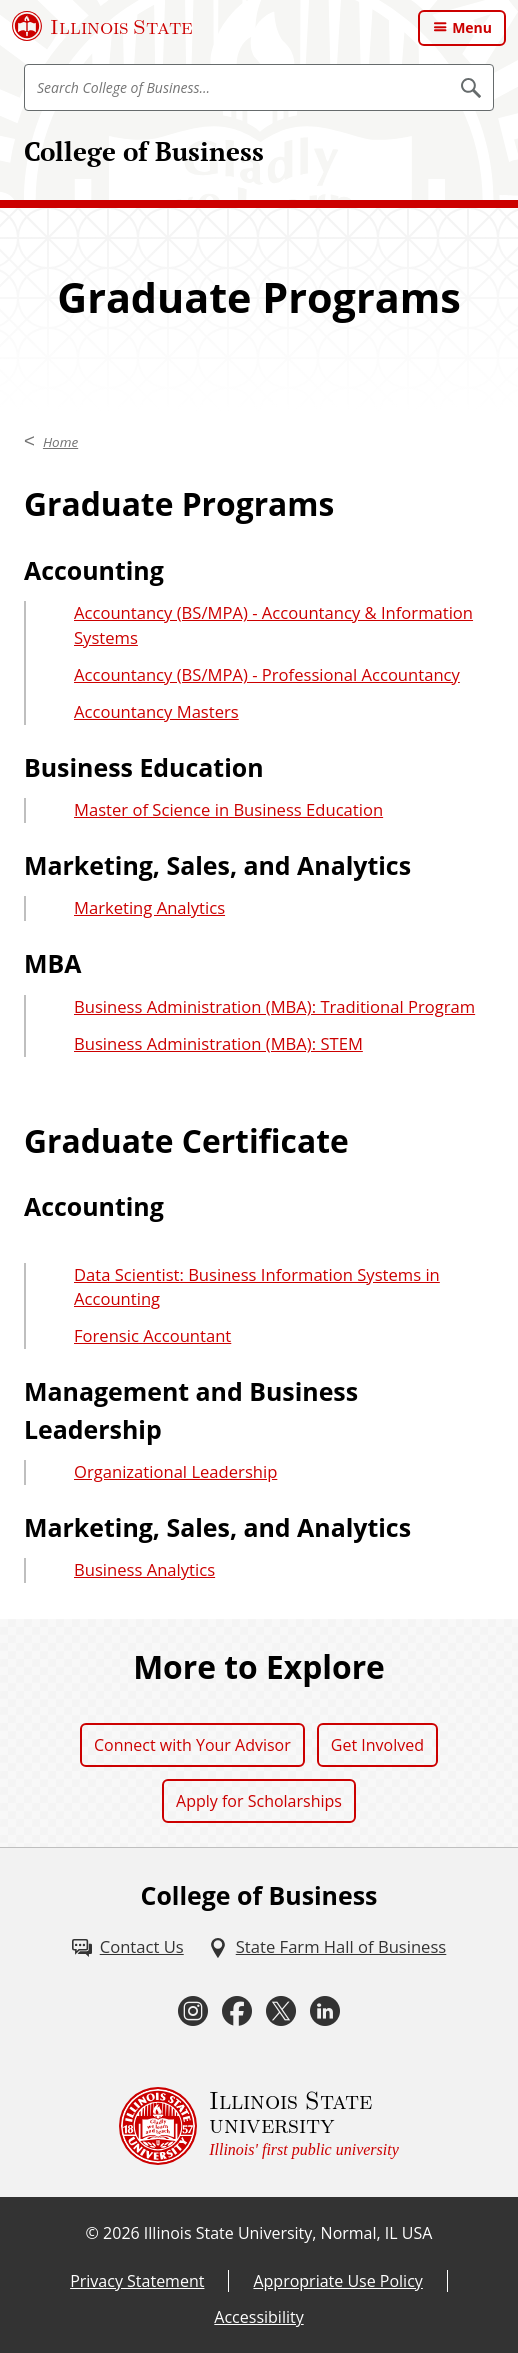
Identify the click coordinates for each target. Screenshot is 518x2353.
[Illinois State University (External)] (102, 26)
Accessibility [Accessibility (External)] (258, 2317)
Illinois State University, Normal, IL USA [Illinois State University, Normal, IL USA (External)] (288, 2233)
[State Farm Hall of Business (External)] (327, 1947)
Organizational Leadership (175, 1471)
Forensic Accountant (152, 1335)
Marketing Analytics (149, 907)
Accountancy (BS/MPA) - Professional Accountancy (267, 674)
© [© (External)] (92, 2233)
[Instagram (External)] (193, 2011)
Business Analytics (144, 1569)
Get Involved (377, 1745)
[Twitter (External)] (281, 2011)
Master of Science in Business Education (228, 809)
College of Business (144, 151)
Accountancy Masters (156, 711)
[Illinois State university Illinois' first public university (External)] (259, 2126)
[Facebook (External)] (237, 2011)
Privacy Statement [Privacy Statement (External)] (137, 2281)
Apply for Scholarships (259, 1801)
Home (60, 442)
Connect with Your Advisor (192, 1745)
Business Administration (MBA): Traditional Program (274, 1006)
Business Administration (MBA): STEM (218, 1043)
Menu (472, 27)
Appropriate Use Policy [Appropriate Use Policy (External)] (337, 2281)
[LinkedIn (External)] (325, 2011)
